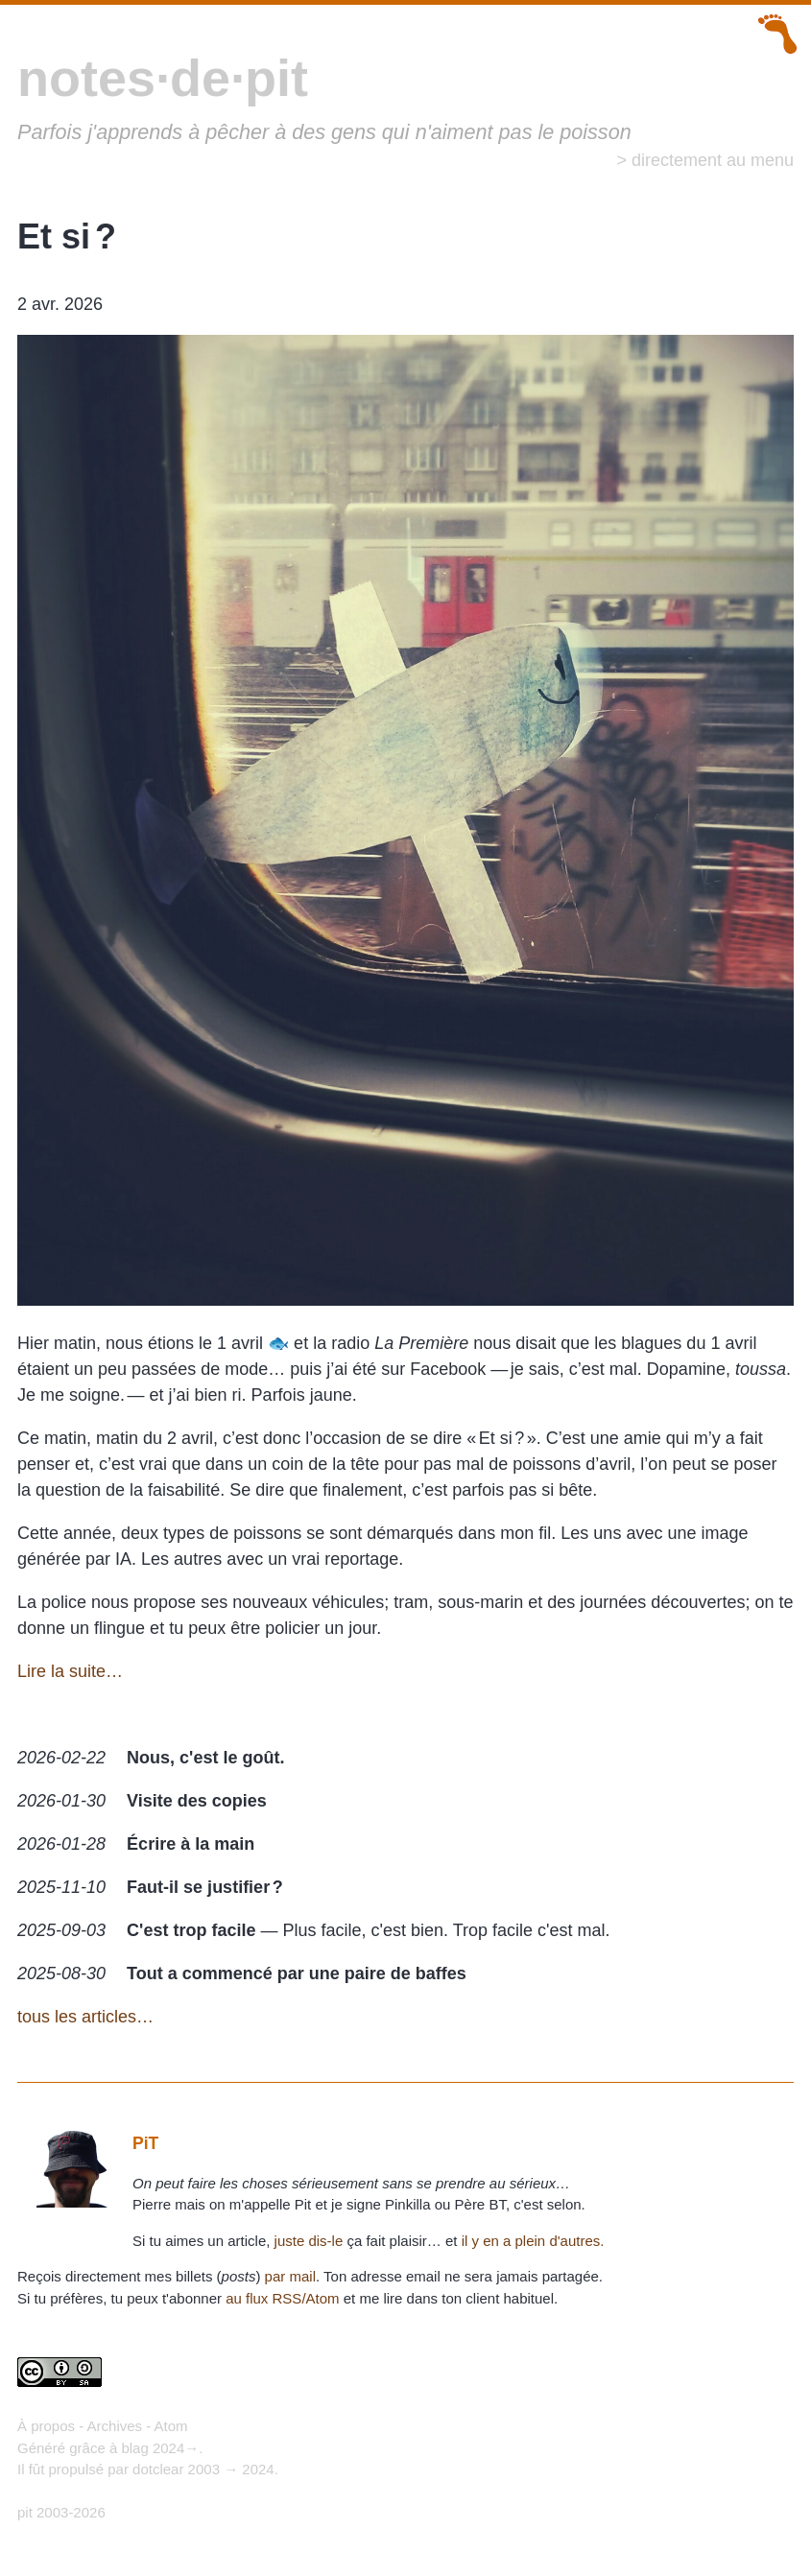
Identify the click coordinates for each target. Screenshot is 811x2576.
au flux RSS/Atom (282, 2298)
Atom (171, 2426)
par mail (290, 2276)
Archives (115, 2426)
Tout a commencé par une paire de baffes (296, 1973)
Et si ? (66, 236)
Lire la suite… (70, 1671)
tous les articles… (85, 2016)
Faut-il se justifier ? (205, 1887)
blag (134, 2448)
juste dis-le (309, 2241)
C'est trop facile (191, 1930)
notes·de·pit (162, 77)
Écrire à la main (190, 1844)
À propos (46, 2426)
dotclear (157, 2469)
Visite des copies (197, 1800)
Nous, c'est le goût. (205, 1757)
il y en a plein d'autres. (533, 2241)
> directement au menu (705, 160)
